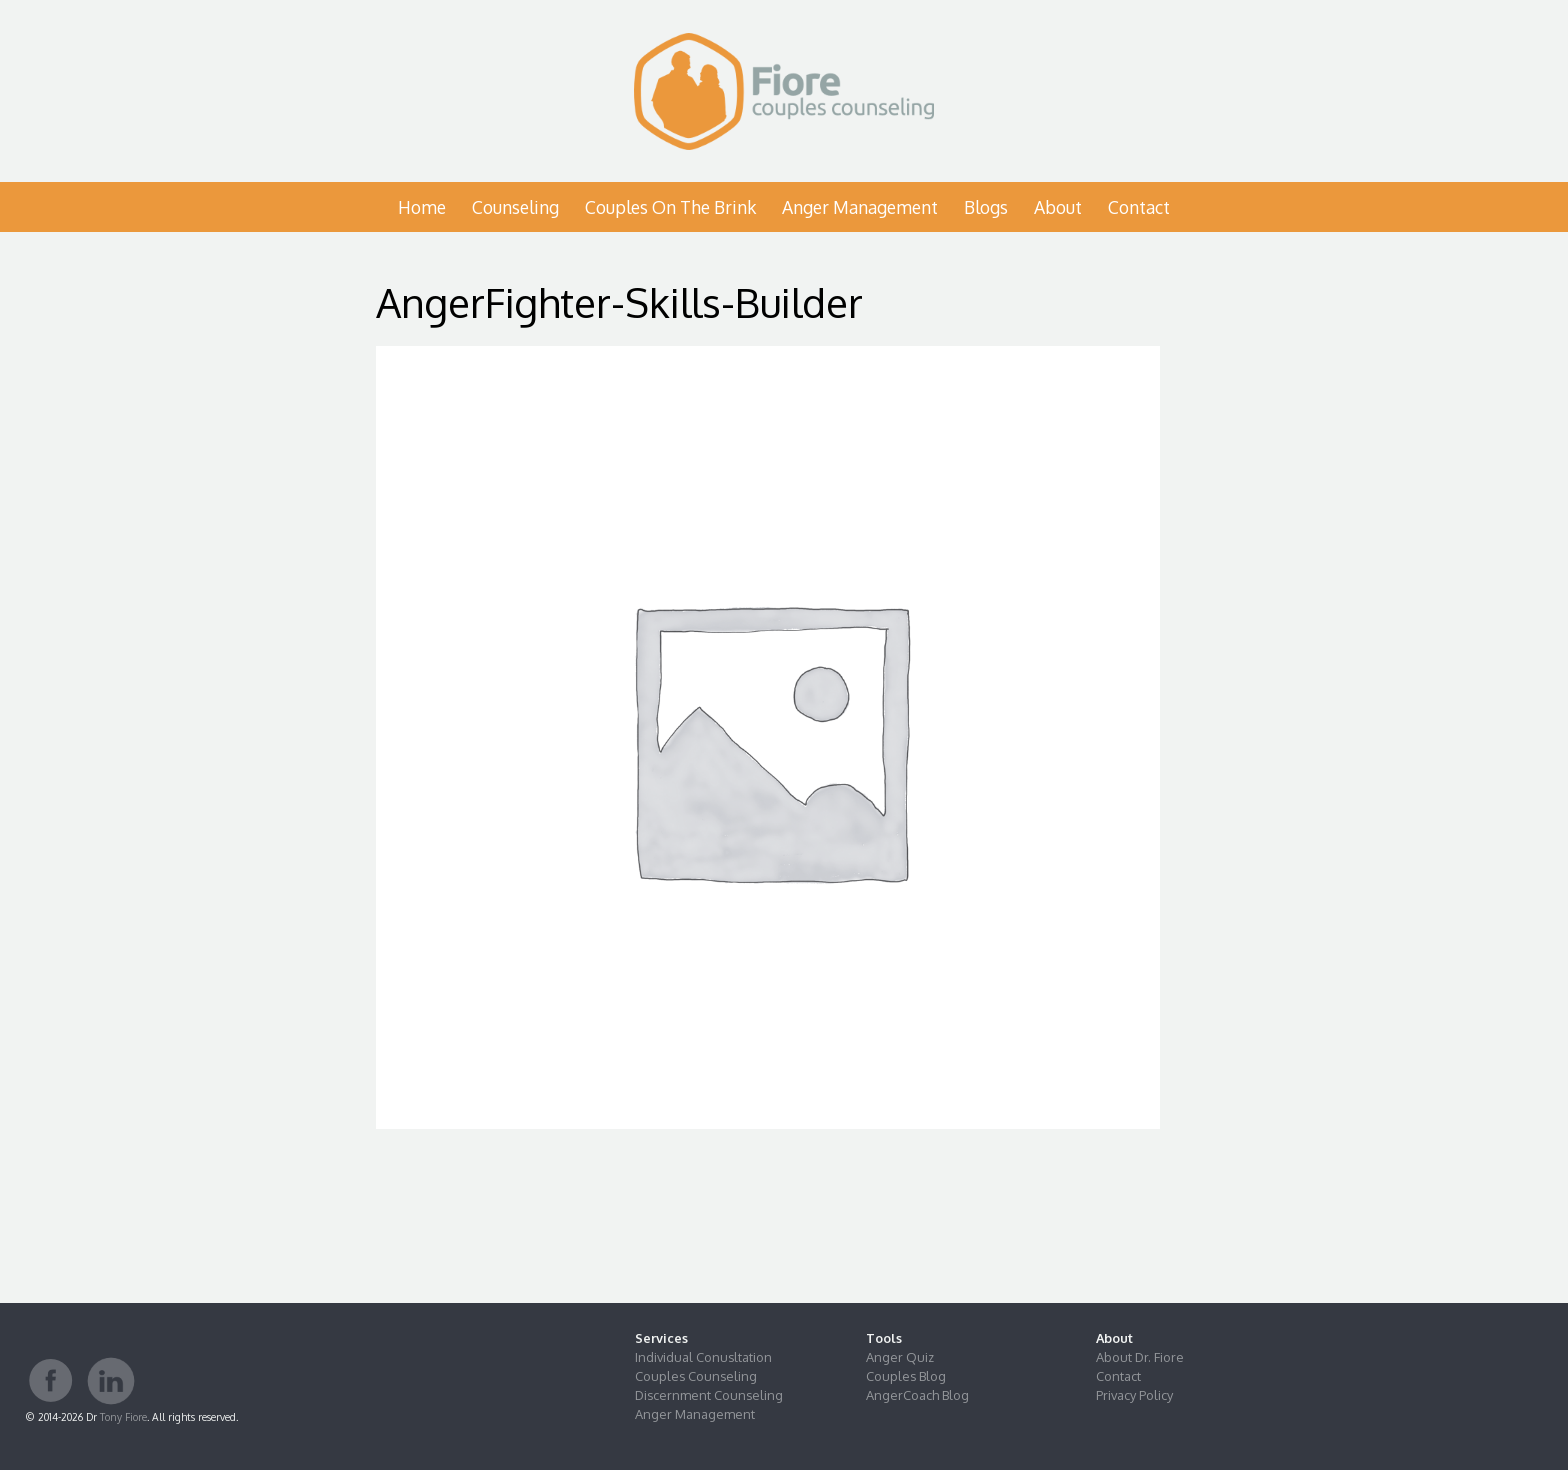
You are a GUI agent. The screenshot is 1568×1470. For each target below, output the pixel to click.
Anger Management (860, 207)
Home (422, 207)
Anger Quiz (900, 1357)
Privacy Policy (1134, 1395)
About (1058, 207)
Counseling (515, 207)
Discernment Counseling (709, 1395)
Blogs (986, 207)
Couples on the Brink (670, 207)
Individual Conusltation (703, 1357)
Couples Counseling (696, 1376)
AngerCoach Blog (917, 1395)
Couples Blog (906, 1376)
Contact (1139, 207)
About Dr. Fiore (1140, 1357)
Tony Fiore (123, 1416)
